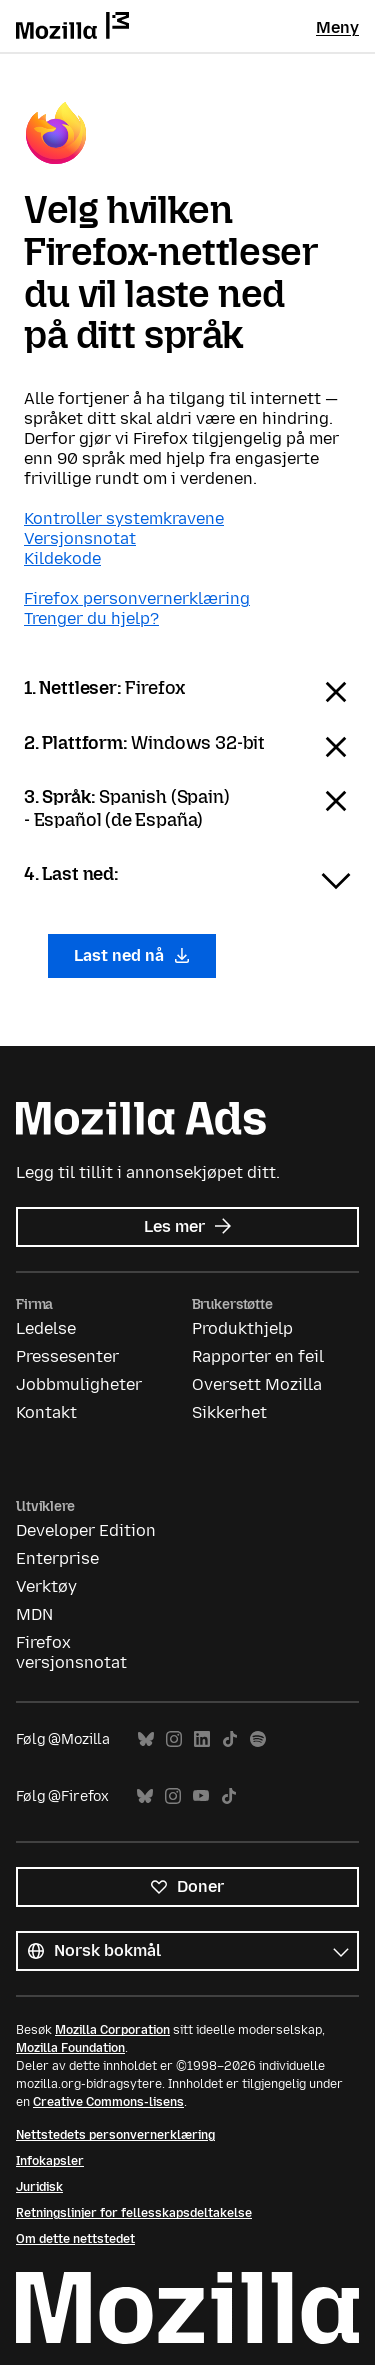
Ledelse (46, 1328)
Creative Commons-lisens (108, 2102)
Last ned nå (132, 955)
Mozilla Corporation (112, 2030)
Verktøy (46, 1586)
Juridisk (39, 2187)
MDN (34, 1614)
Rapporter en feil (258, 1356)
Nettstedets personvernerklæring (115, 2135)
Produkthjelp (242, 1328)
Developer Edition (86, 1530)
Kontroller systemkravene (124, 518)
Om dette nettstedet (75, 2239)
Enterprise (57, 1558)
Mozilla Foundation (70, 2048)
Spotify (258, 1739)
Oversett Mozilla (257, 1384)
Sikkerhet (229, 1412)
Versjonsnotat (80, 538)
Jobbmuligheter (79, 1384)
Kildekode (62, 558)
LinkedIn (202, 1739)
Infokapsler (50, 2161)
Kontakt (46, 1412)
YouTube (201, 1796)
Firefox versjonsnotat (71, 1652)
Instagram (174, 1739)
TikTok (230, 1739)
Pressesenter (67, 1356)
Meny (337, 27)
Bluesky (146, 1739)
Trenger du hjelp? (91, 618)
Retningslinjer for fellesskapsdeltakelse (134, 2213)
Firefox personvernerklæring (137, 598)
